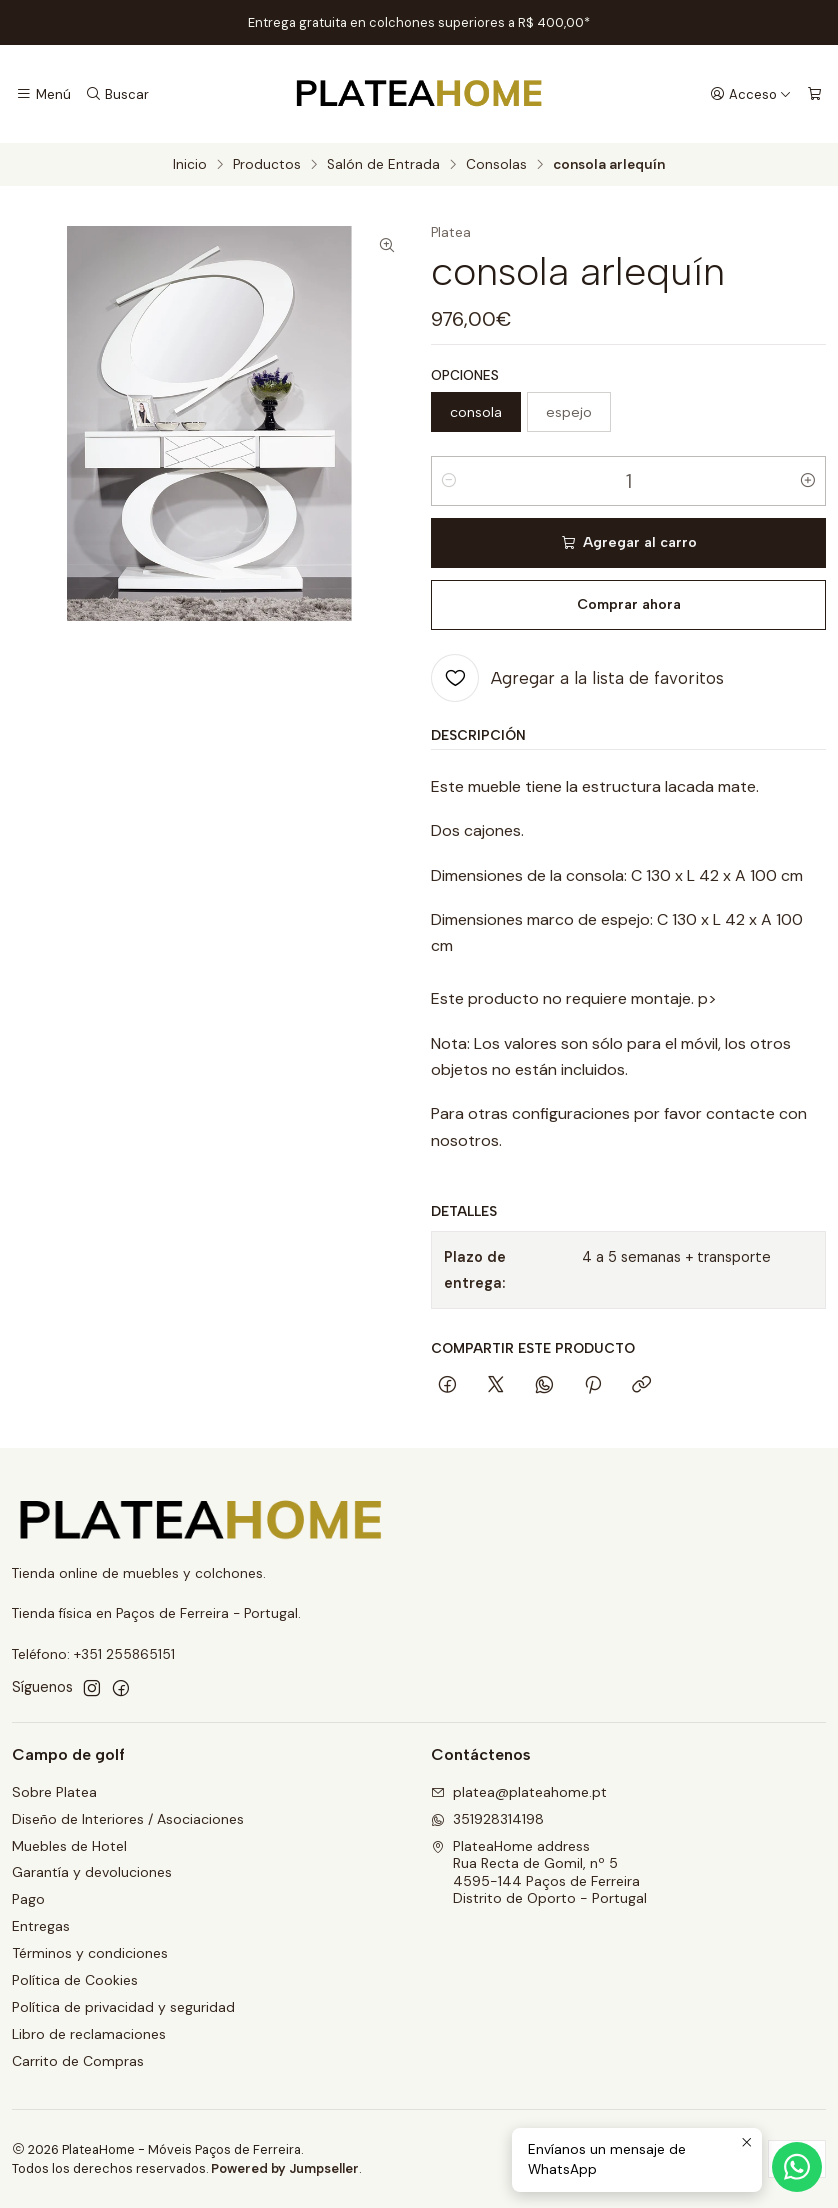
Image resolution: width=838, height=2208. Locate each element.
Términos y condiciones (90, 1953)
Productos (267, 165)
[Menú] (43, 94)
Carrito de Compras (78, 2061)
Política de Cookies (75, 1980)
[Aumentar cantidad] (808, 481)
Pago (28, 1899)
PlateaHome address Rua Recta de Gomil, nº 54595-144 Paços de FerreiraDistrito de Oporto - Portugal (539, 1872)
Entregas (41, 1926)
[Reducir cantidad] (449, 481)
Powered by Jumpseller (285, 2168)
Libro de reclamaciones (89, 2034)
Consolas (496, 165)
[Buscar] (116, 94)
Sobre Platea (54, 1792)
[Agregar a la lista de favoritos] (577, 678)
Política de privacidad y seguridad (123, 2007)
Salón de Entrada (383, 165)
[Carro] (814, 94)
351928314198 (487, 1819)
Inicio (190, 165)
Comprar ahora (629, 604)
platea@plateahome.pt (519, 1792)
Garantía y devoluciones (92, 1872)
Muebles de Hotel (69, 1846)
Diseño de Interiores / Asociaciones (128, 1819)
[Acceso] (751, 94)
